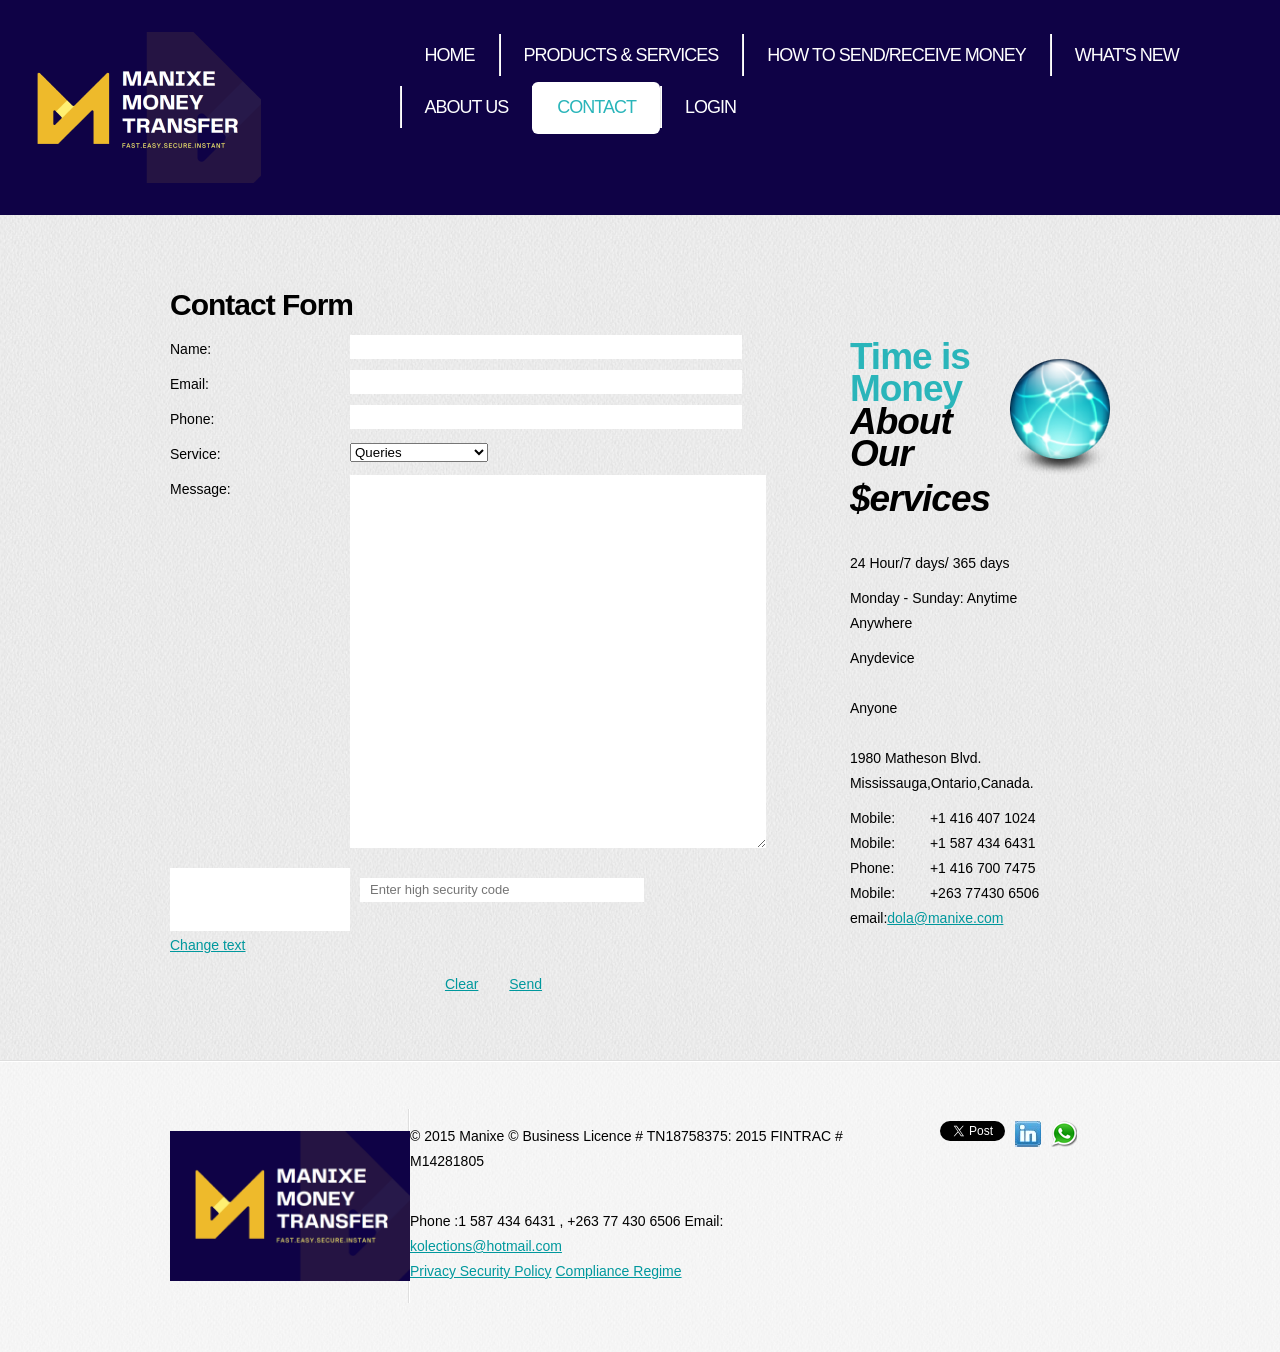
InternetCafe (153, 107)
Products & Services (621, 55)
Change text (208, 945)
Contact (596, 107)
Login (710, 107)
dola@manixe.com (945, 918)
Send (525, 984)
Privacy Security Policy (481, 1271)
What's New (1127, 55)
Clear (461, 984)
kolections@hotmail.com (486, 1246)
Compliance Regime (618, 1271)
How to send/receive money (896, 55)
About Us (467, 107)
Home (450, 55)
